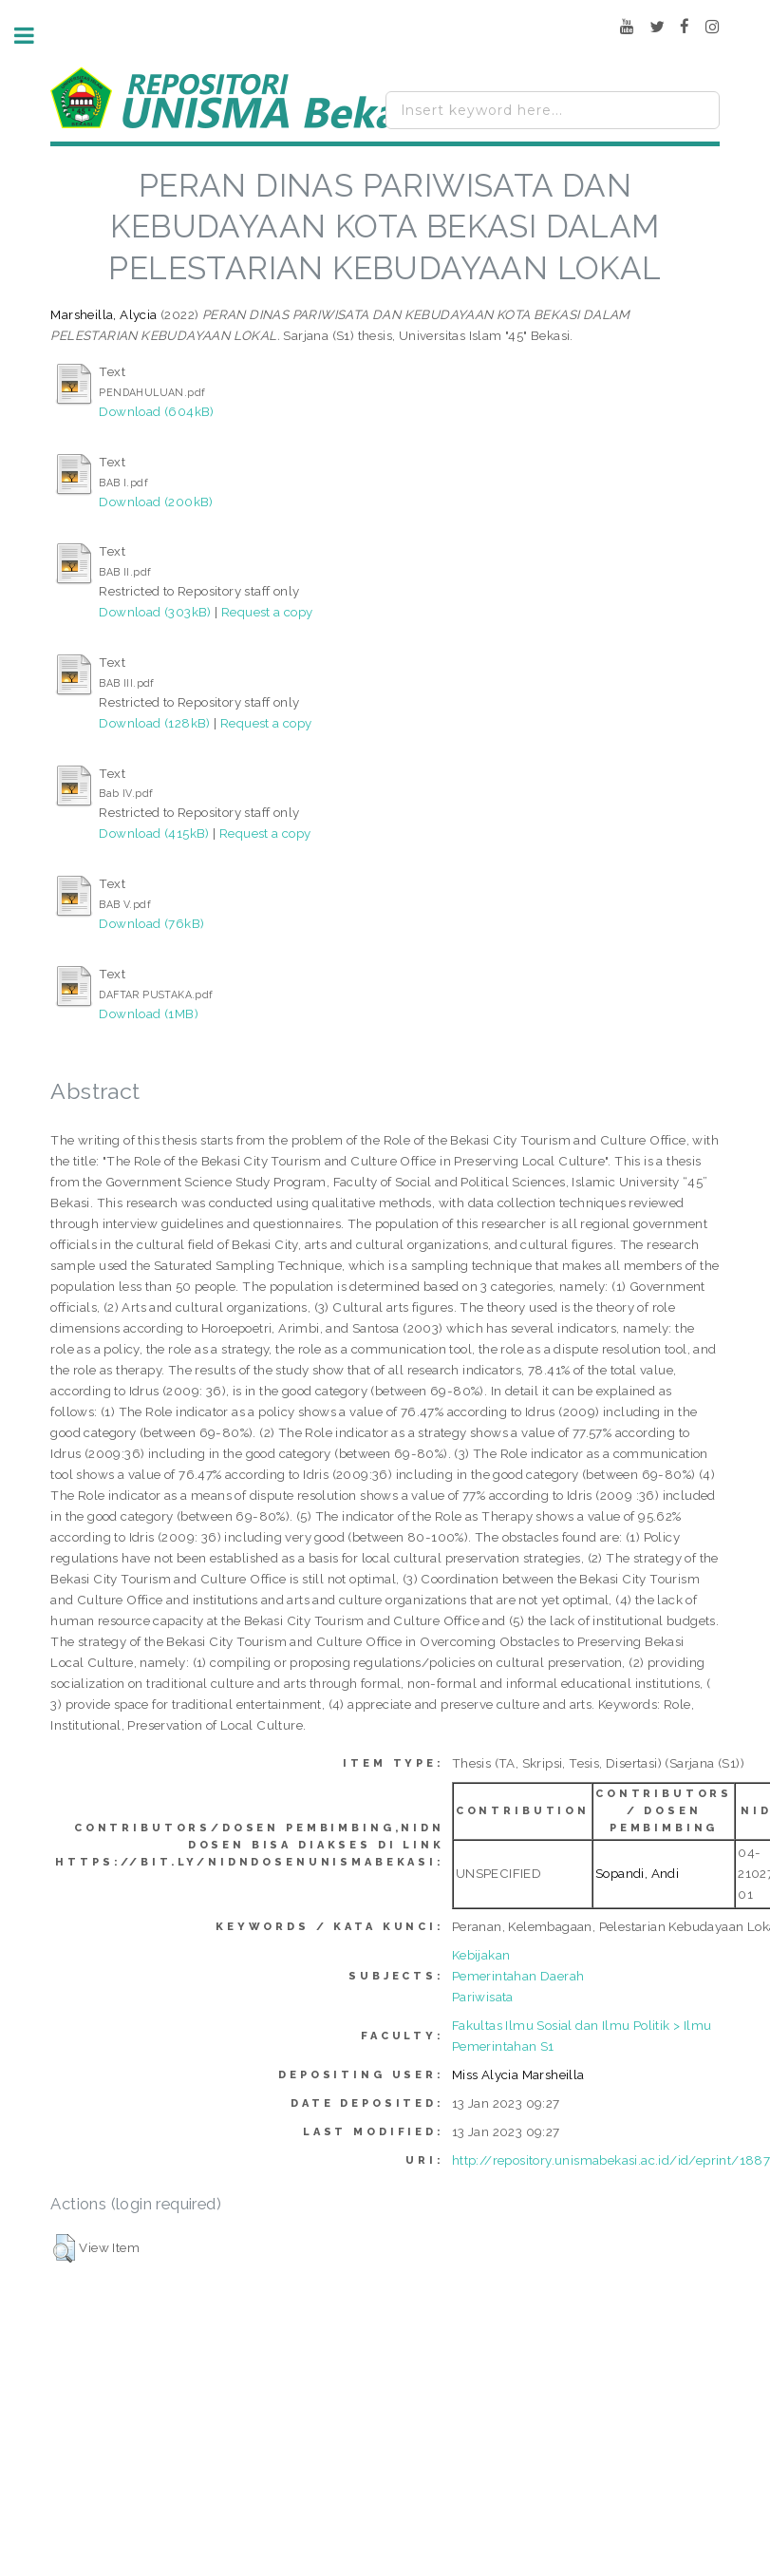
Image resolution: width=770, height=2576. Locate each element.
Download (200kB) (156, 501)
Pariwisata (483, 1996)
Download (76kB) (151, 923)
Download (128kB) (154, 722)
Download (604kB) (156, 411)
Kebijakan (481, 1954)
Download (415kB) (154, 833)
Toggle (34, 35)
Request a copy (267, 611)
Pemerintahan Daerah (518, 1975)
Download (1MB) (148, 1013)
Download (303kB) (155, 611)
